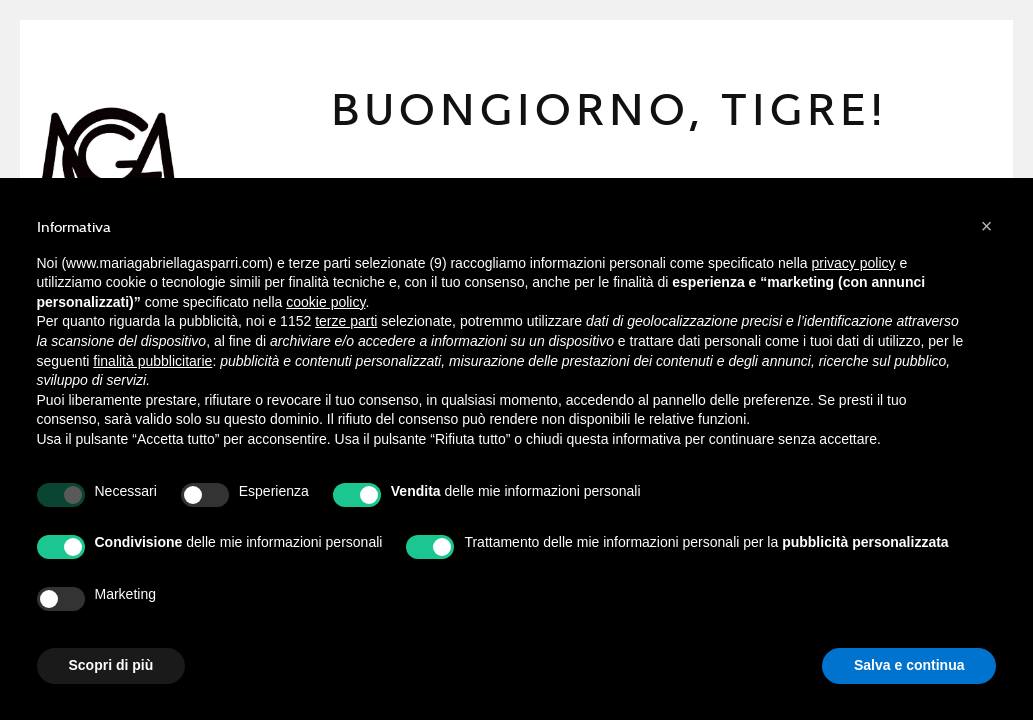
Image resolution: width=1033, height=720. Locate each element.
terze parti (346, 321)
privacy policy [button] (854, 263)
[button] (987, 226)
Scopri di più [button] (111, 665)
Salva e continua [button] (909, 665)
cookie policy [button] (325, 302)
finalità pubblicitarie (152, 361)
